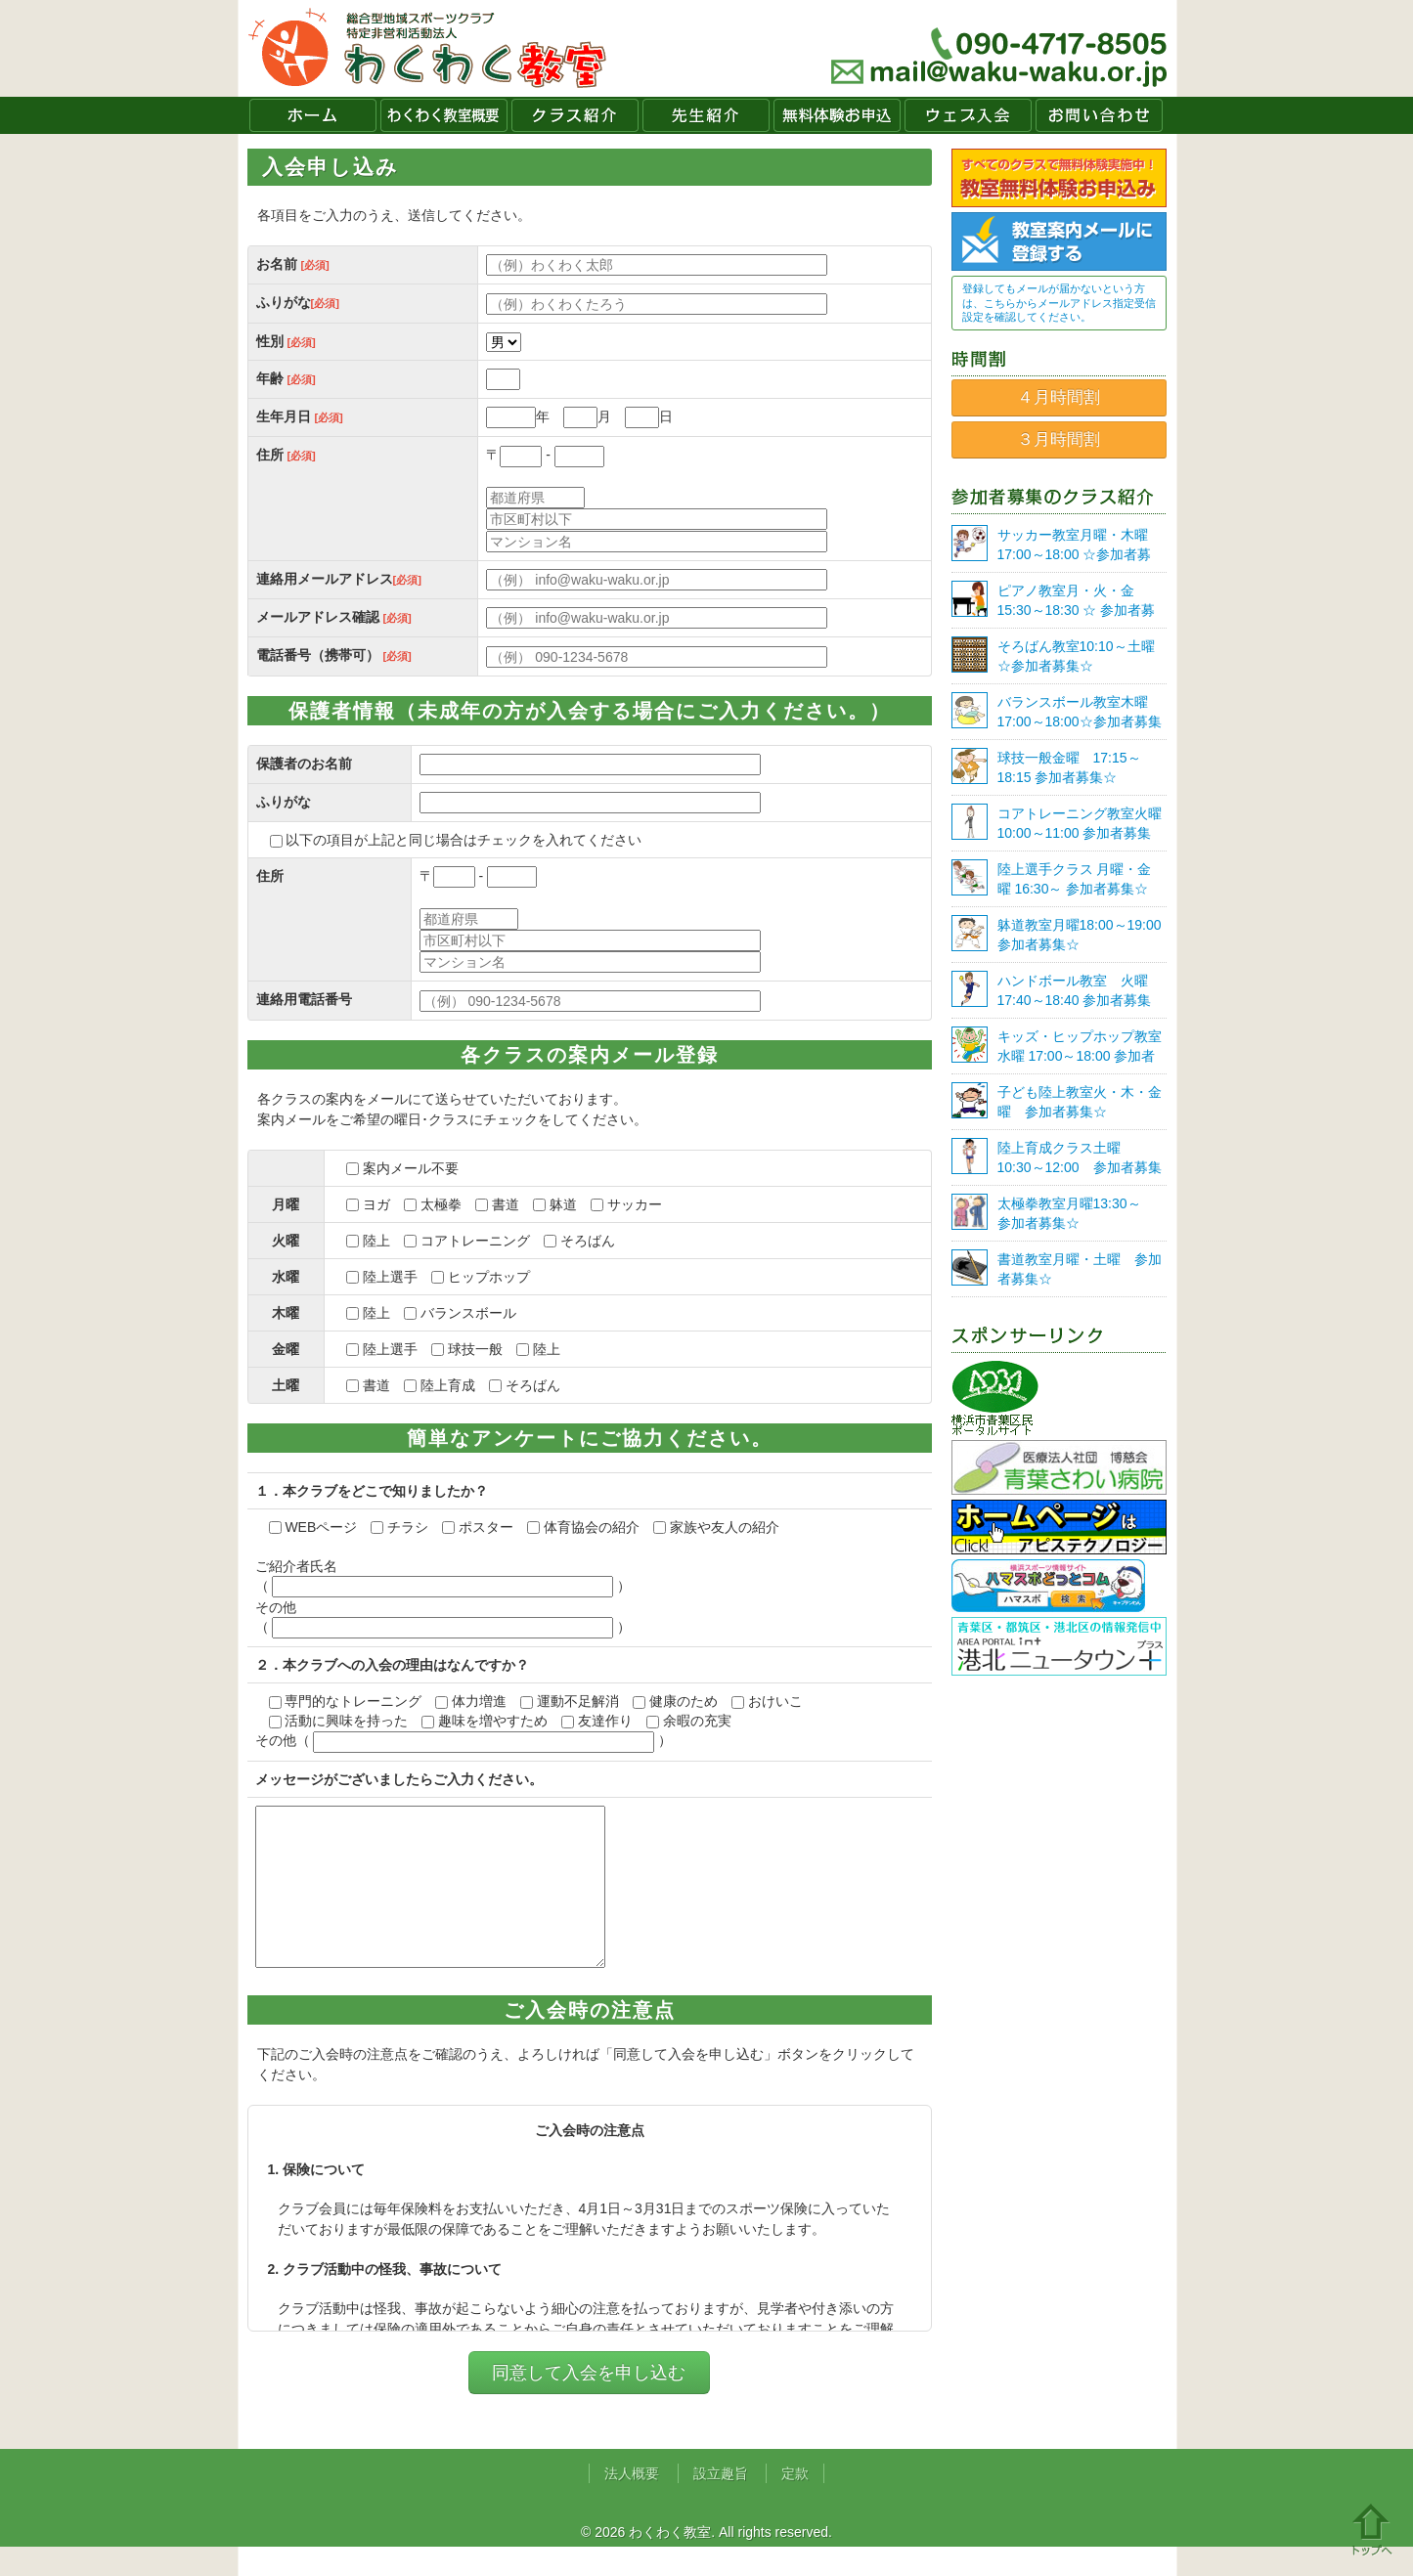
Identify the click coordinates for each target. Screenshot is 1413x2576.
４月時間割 (1058, 397)
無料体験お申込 (837, 115)
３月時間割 (1058, 439)
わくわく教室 (427, 48)
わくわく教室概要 (444, 115)
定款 (795, 2503)
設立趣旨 (720, 2503)
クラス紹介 (575, 115)
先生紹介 (706, 115)
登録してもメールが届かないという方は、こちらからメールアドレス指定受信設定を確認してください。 (1059, 303)
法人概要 (631, 2503)
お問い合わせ (1099, 115)
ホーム (312, 115)
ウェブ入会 (968, 115)
